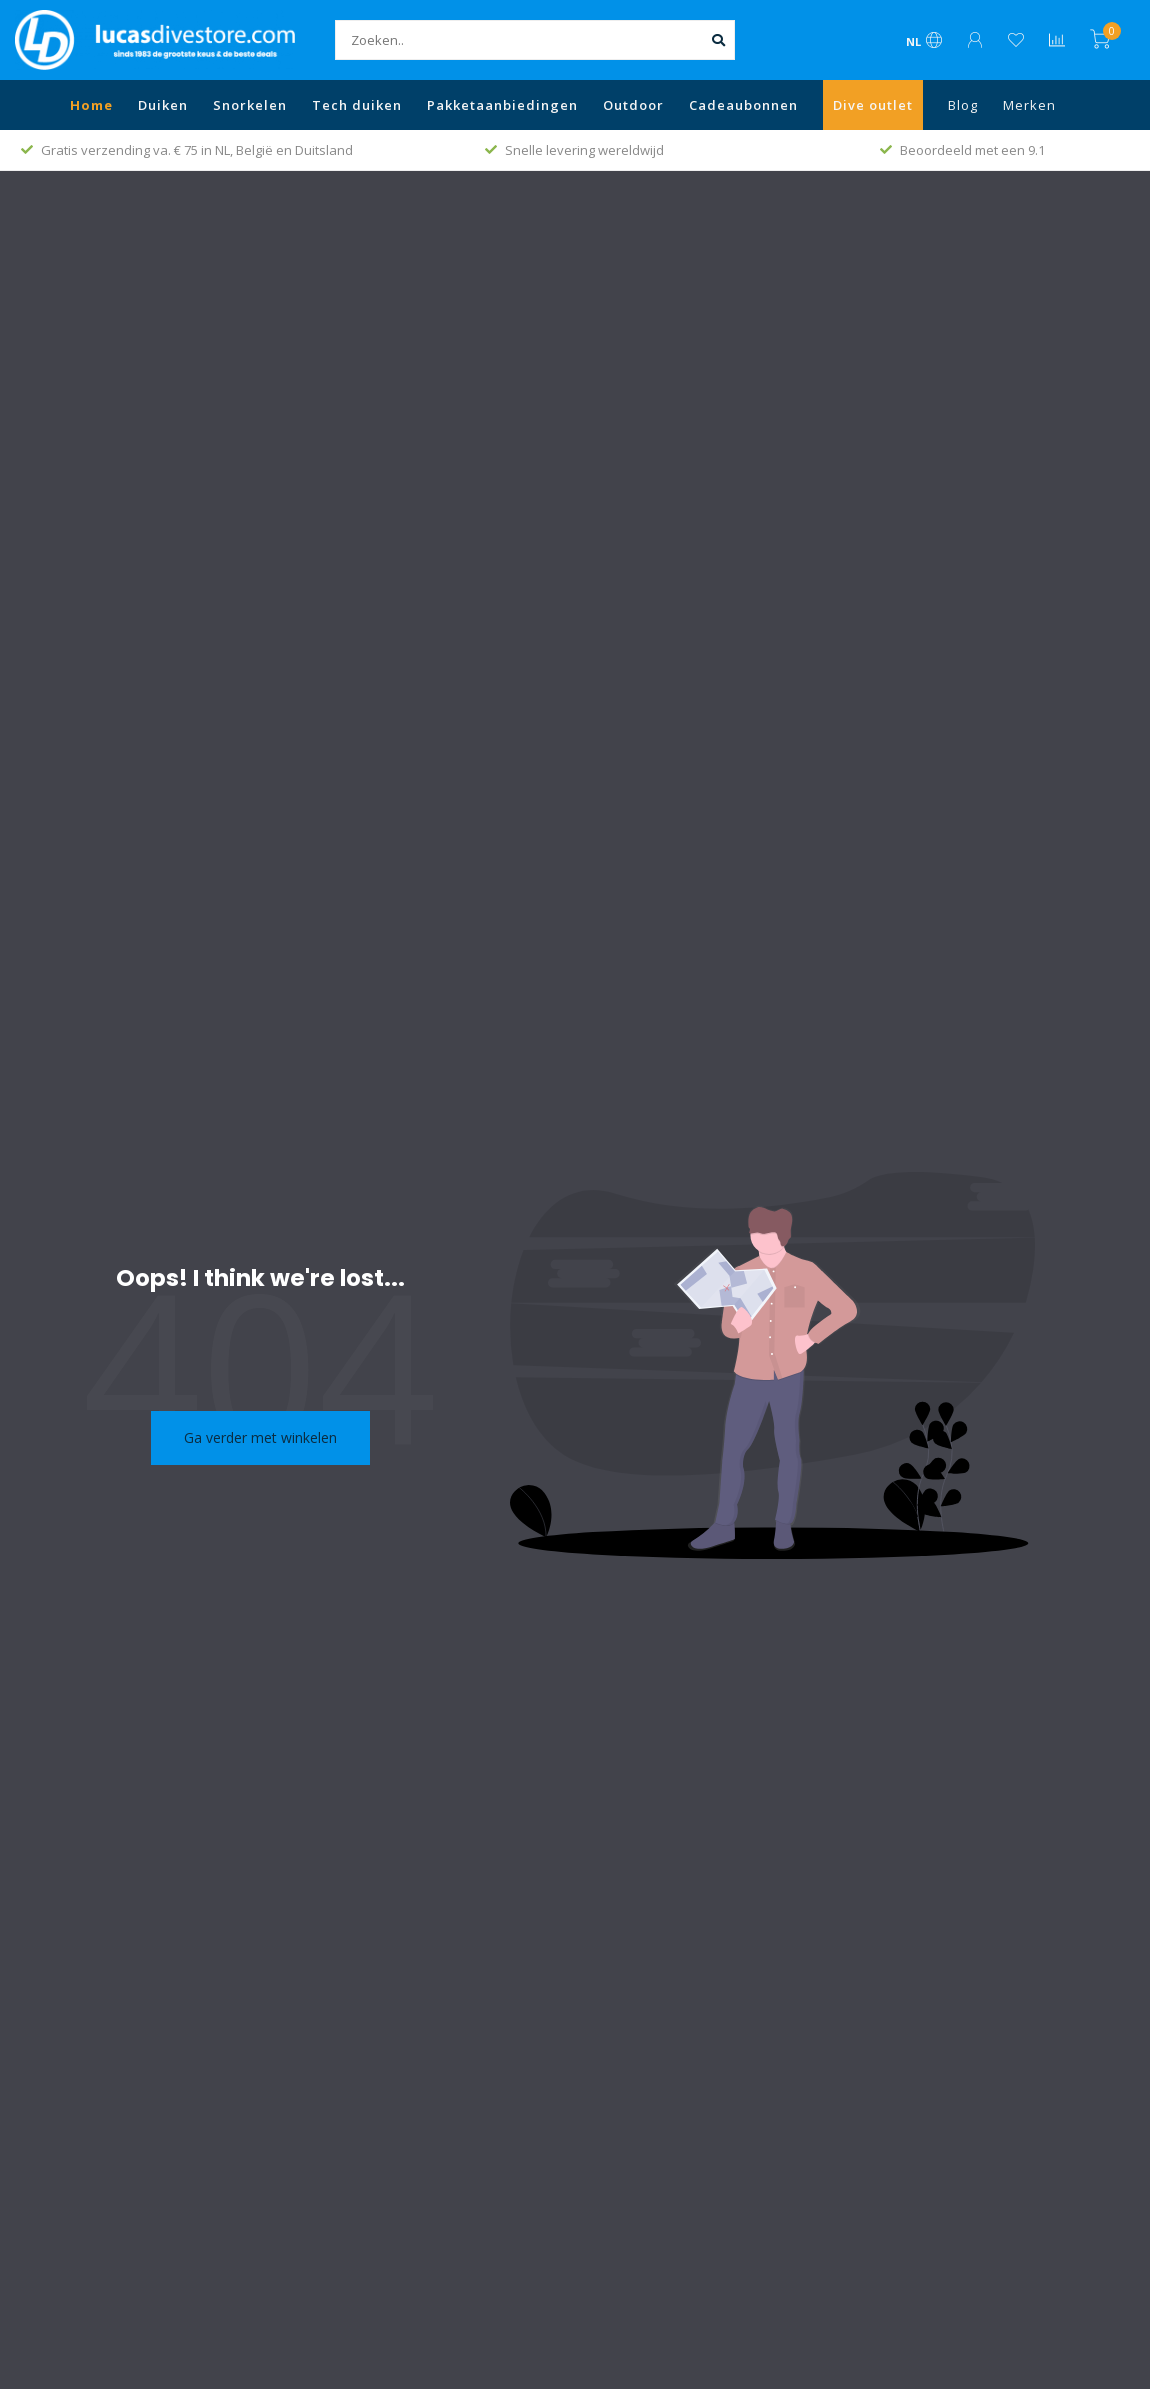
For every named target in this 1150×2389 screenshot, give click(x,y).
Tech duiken (357, 105)
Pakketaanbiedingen (502, 105)
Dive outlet (873, 105)
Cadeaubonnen (743, 105)
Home (91, 105)
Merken (1029, 105)
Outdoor (633, 105)
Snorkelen (250, 105)
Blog (963, 105)
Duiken (163, 105)
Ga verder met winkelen (260, 1437)
